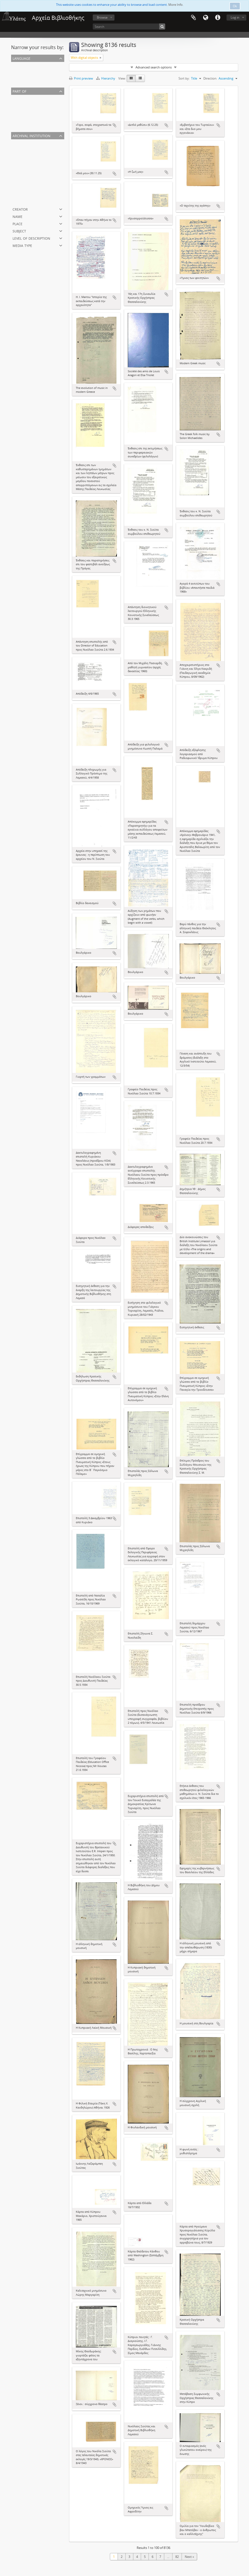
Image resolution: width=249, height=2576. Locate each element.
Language (205, 18)
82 (177, 2556)
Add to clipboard (114, 125)
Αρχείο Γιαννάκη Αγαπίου (30, 127)
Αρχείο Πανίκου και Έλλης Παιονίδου (39, 103)
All (13, 98)
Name (17, 216)
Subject (19, 230)
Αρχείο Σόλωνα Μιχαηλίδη (31, 109)
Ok (235, 6)
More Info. (175, 4)
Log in (235, 17)
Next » (189, 2556)
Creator (20, 209)
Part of (19, 91)
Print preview (81, 78)
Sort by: (184, 78)
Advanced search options (153, 67)
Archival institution (31, 135)
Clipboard (193, 18)
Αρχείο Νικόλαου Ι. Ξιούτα (31, 115)
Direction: (210, 78)
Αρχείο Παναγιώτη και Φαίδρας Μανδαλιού (43, 121)
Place (17, 223)
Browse (102, 17)
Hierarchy (106, 78)
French (17, 82)
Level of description (31, 238)
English (17, 76)
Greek (16, 70)
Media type (22, 245)
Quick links (218, 18)
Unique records (23, 65)
